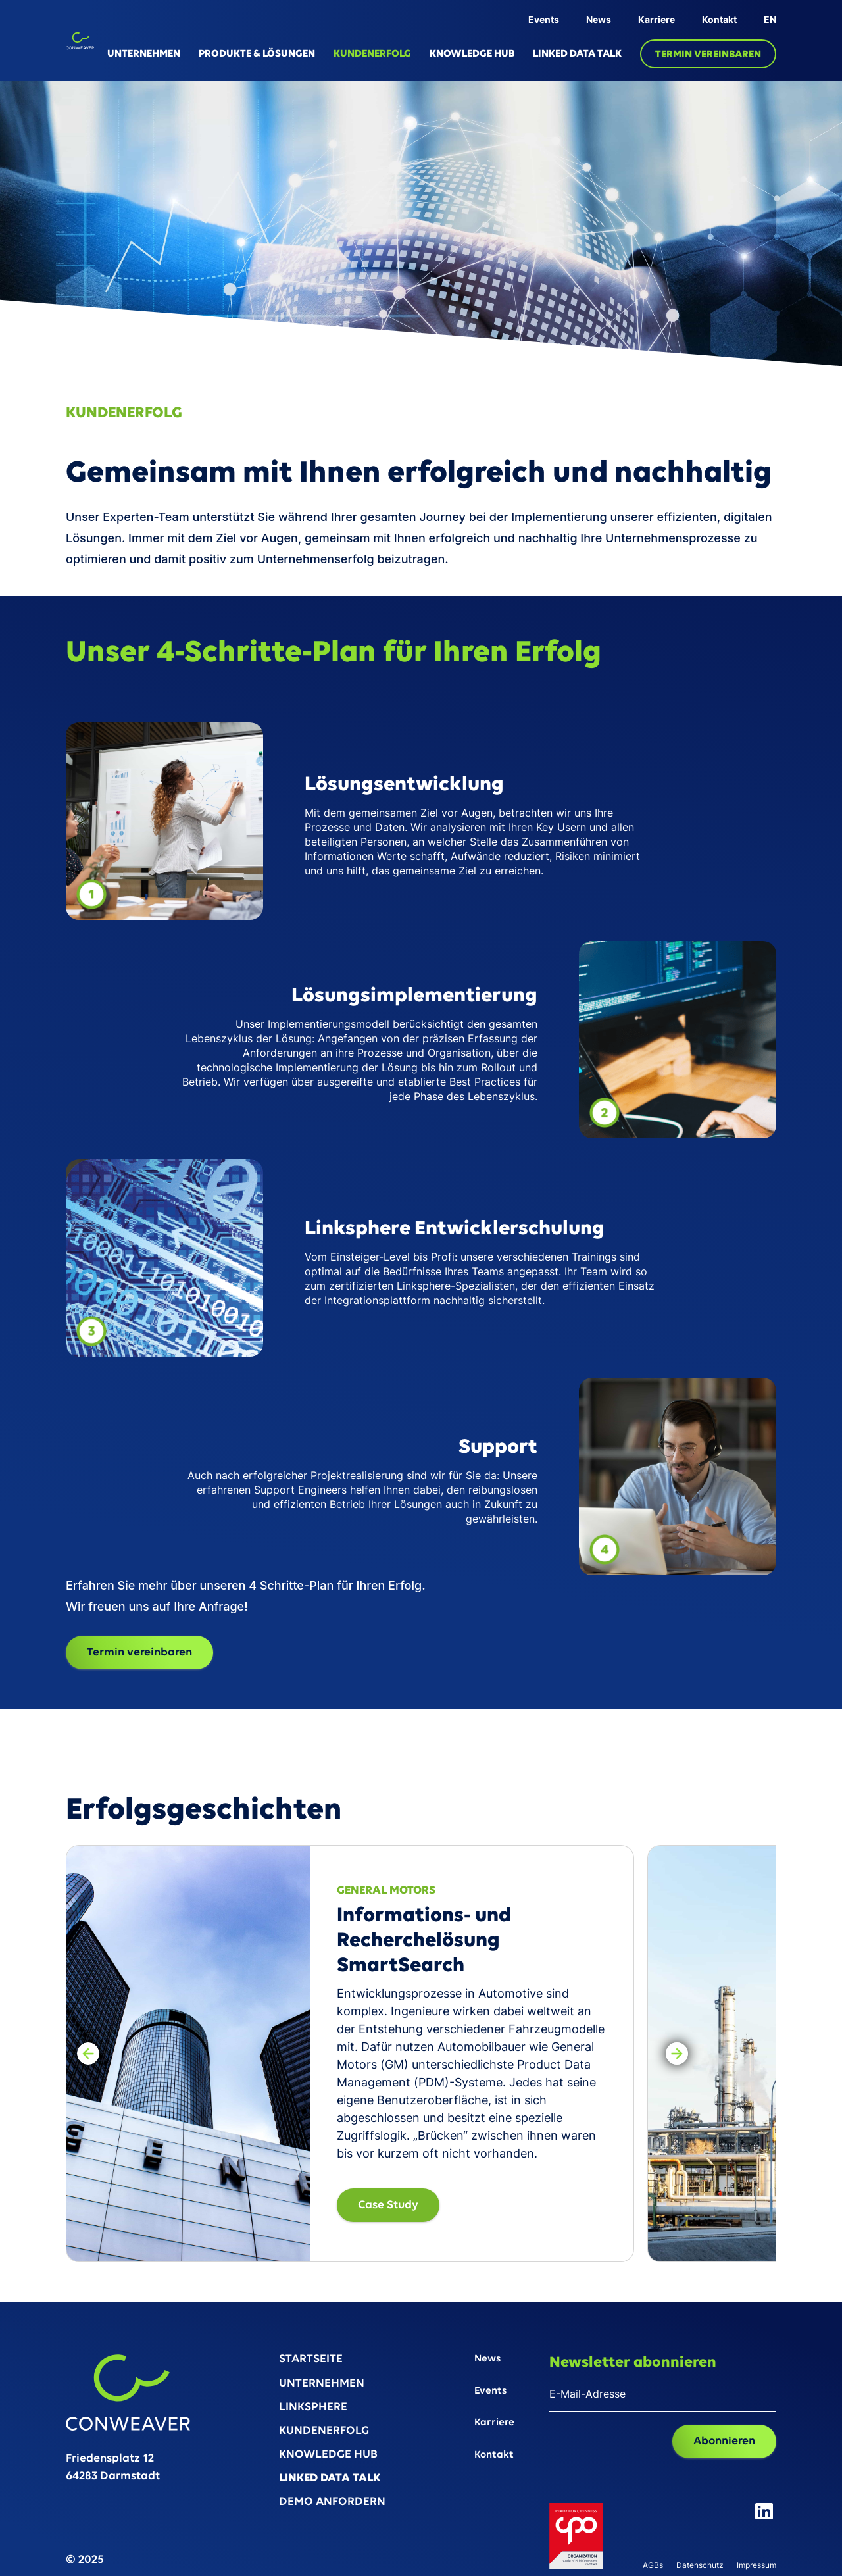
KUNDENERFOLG (372, 54)
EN (770, 19)
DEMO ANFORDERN (332, 2502)
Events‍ (490, 2391)
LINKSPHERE (313, 2407)
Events (543, 19)
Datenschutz (700, 2565)
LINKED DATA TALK (577, 54)
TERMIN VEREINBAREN (708, 54)
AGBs (653, 2565)
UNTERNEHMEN (143, 54)
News (598, 19)
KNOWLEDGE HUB (472, 54)
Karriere (656, 19)
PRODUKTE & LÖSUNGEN (257, 54)
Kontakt (719, 19)
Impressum (756, 2565)
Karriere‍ (494, 2423)
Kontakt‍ (494, 2455)
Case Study (388, 2205)
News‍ (487, 2359)
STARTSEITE (311, 2359)
